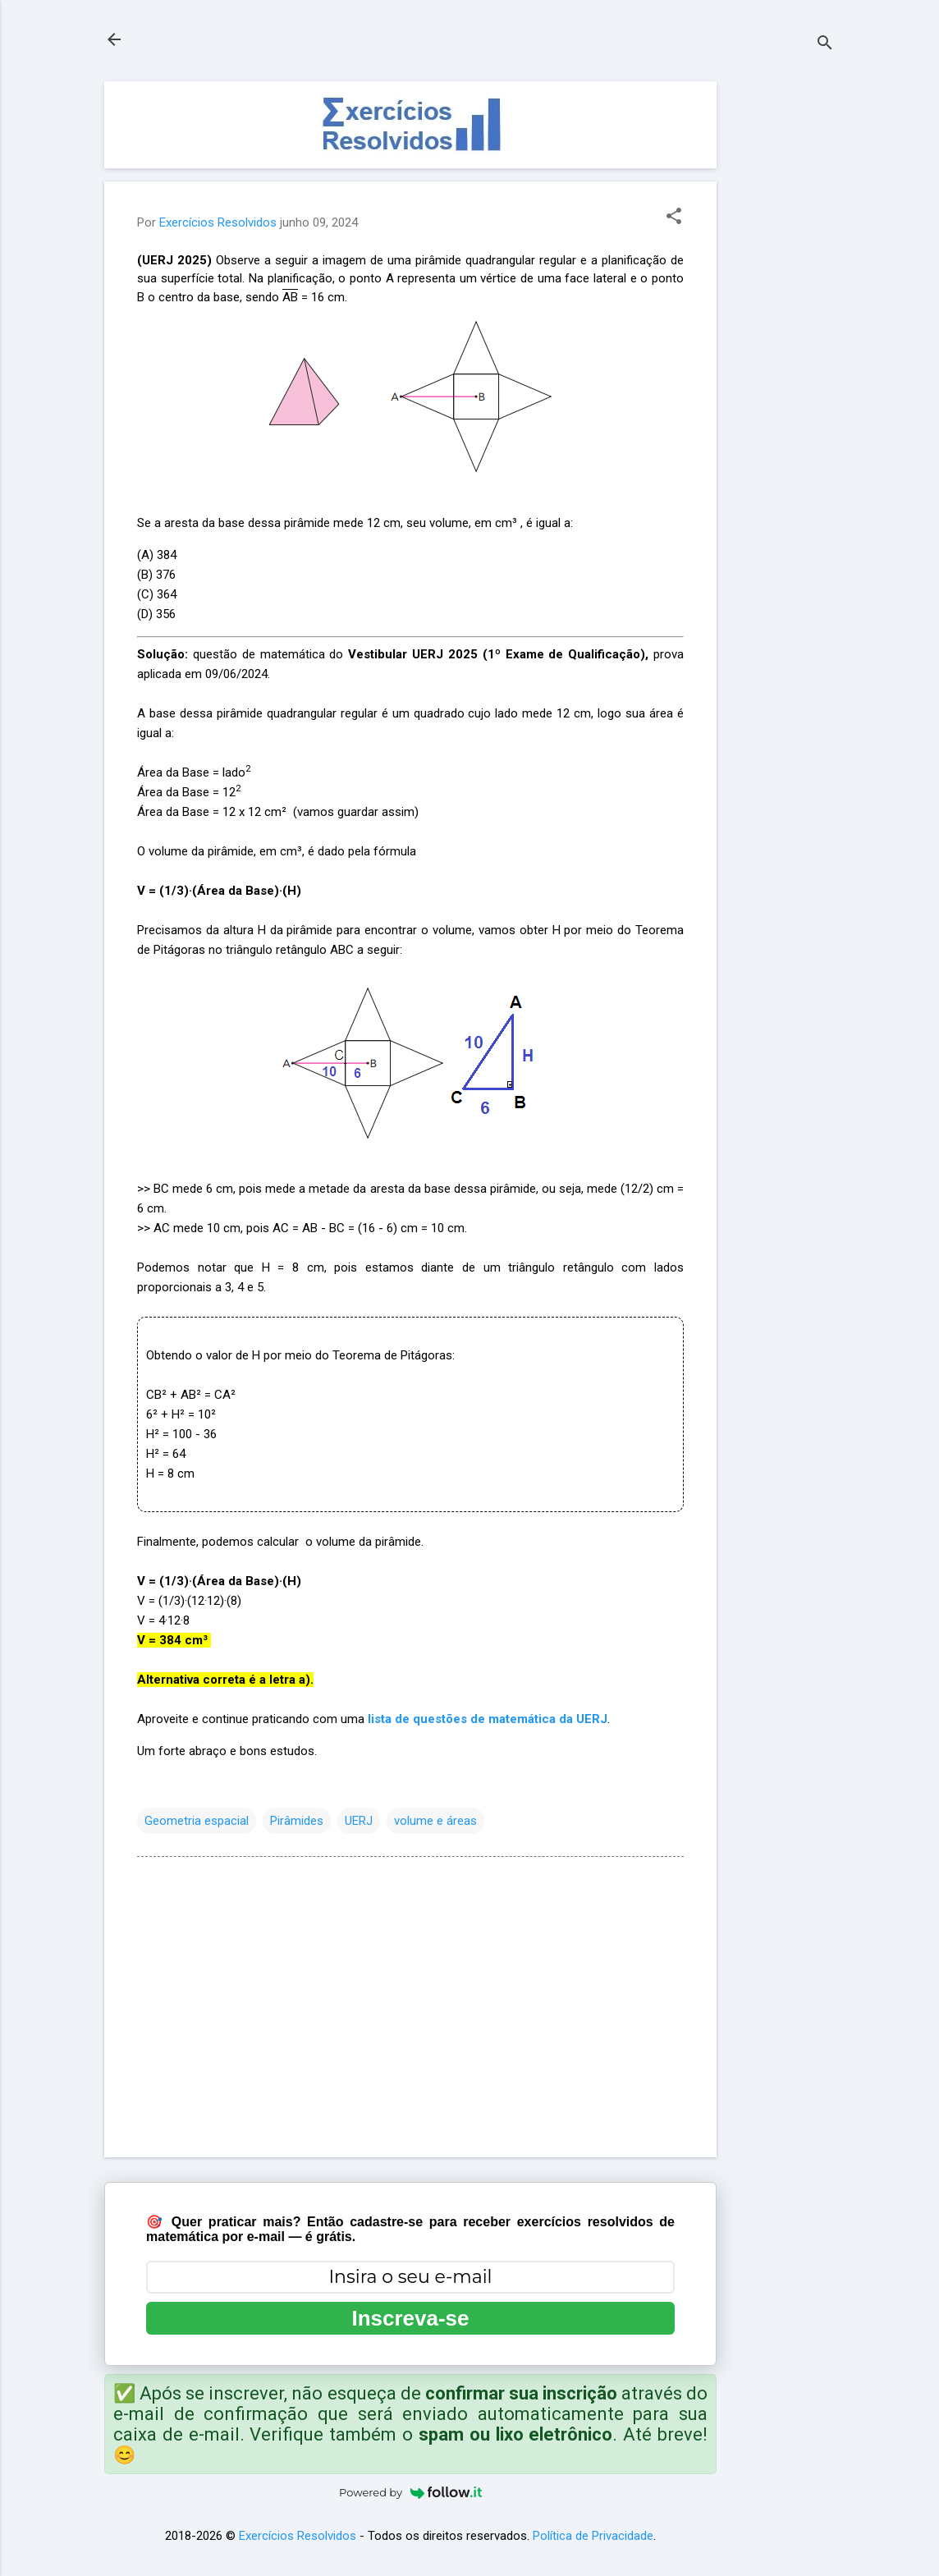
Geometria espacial (196, 1820)
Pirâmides (296, 1820)
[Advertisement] (782, 327)
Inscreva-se (410, 2318)
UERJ (359, 1820)
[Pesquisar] (825, 45)
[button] (674, 217)
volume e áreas (435, 1820)
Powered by (410, 2492)
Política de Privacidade (593, 2535)
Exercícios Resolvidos (297, 2535)
